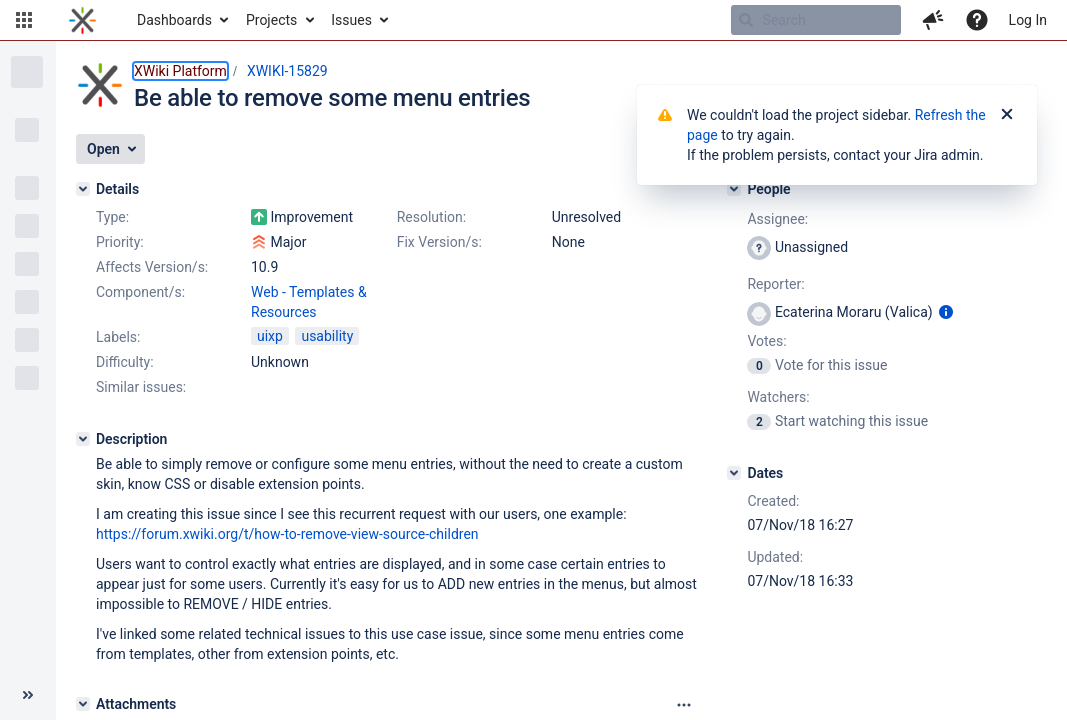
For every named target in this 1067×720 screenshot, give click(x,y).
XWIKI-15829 (287, 71)
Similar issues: (141, 387)
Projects (271, 20)
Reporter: (775, 284)
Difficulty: (125, 362)
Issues (351, 20)
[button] (24, 20)
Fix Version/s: (439, 242)
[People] (734, 189)
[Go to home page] (82, 20)
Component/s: (140, 292)
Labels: (118, 337)
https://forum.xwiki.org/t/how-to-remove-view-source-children (287, 534)
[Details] (83, 189)
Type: (112, 217)
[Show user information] (946, 312)
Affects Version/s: (152, 267)
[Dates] (734, 473)
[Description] (83, 439)
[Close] (1007, 115)
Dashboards (174, 20)
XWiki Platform (180, 71)
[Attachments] (83, 704)
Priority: (120, 242)
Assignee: (777, 219)
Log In (1028, 20)
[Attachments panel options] (684, 705)
